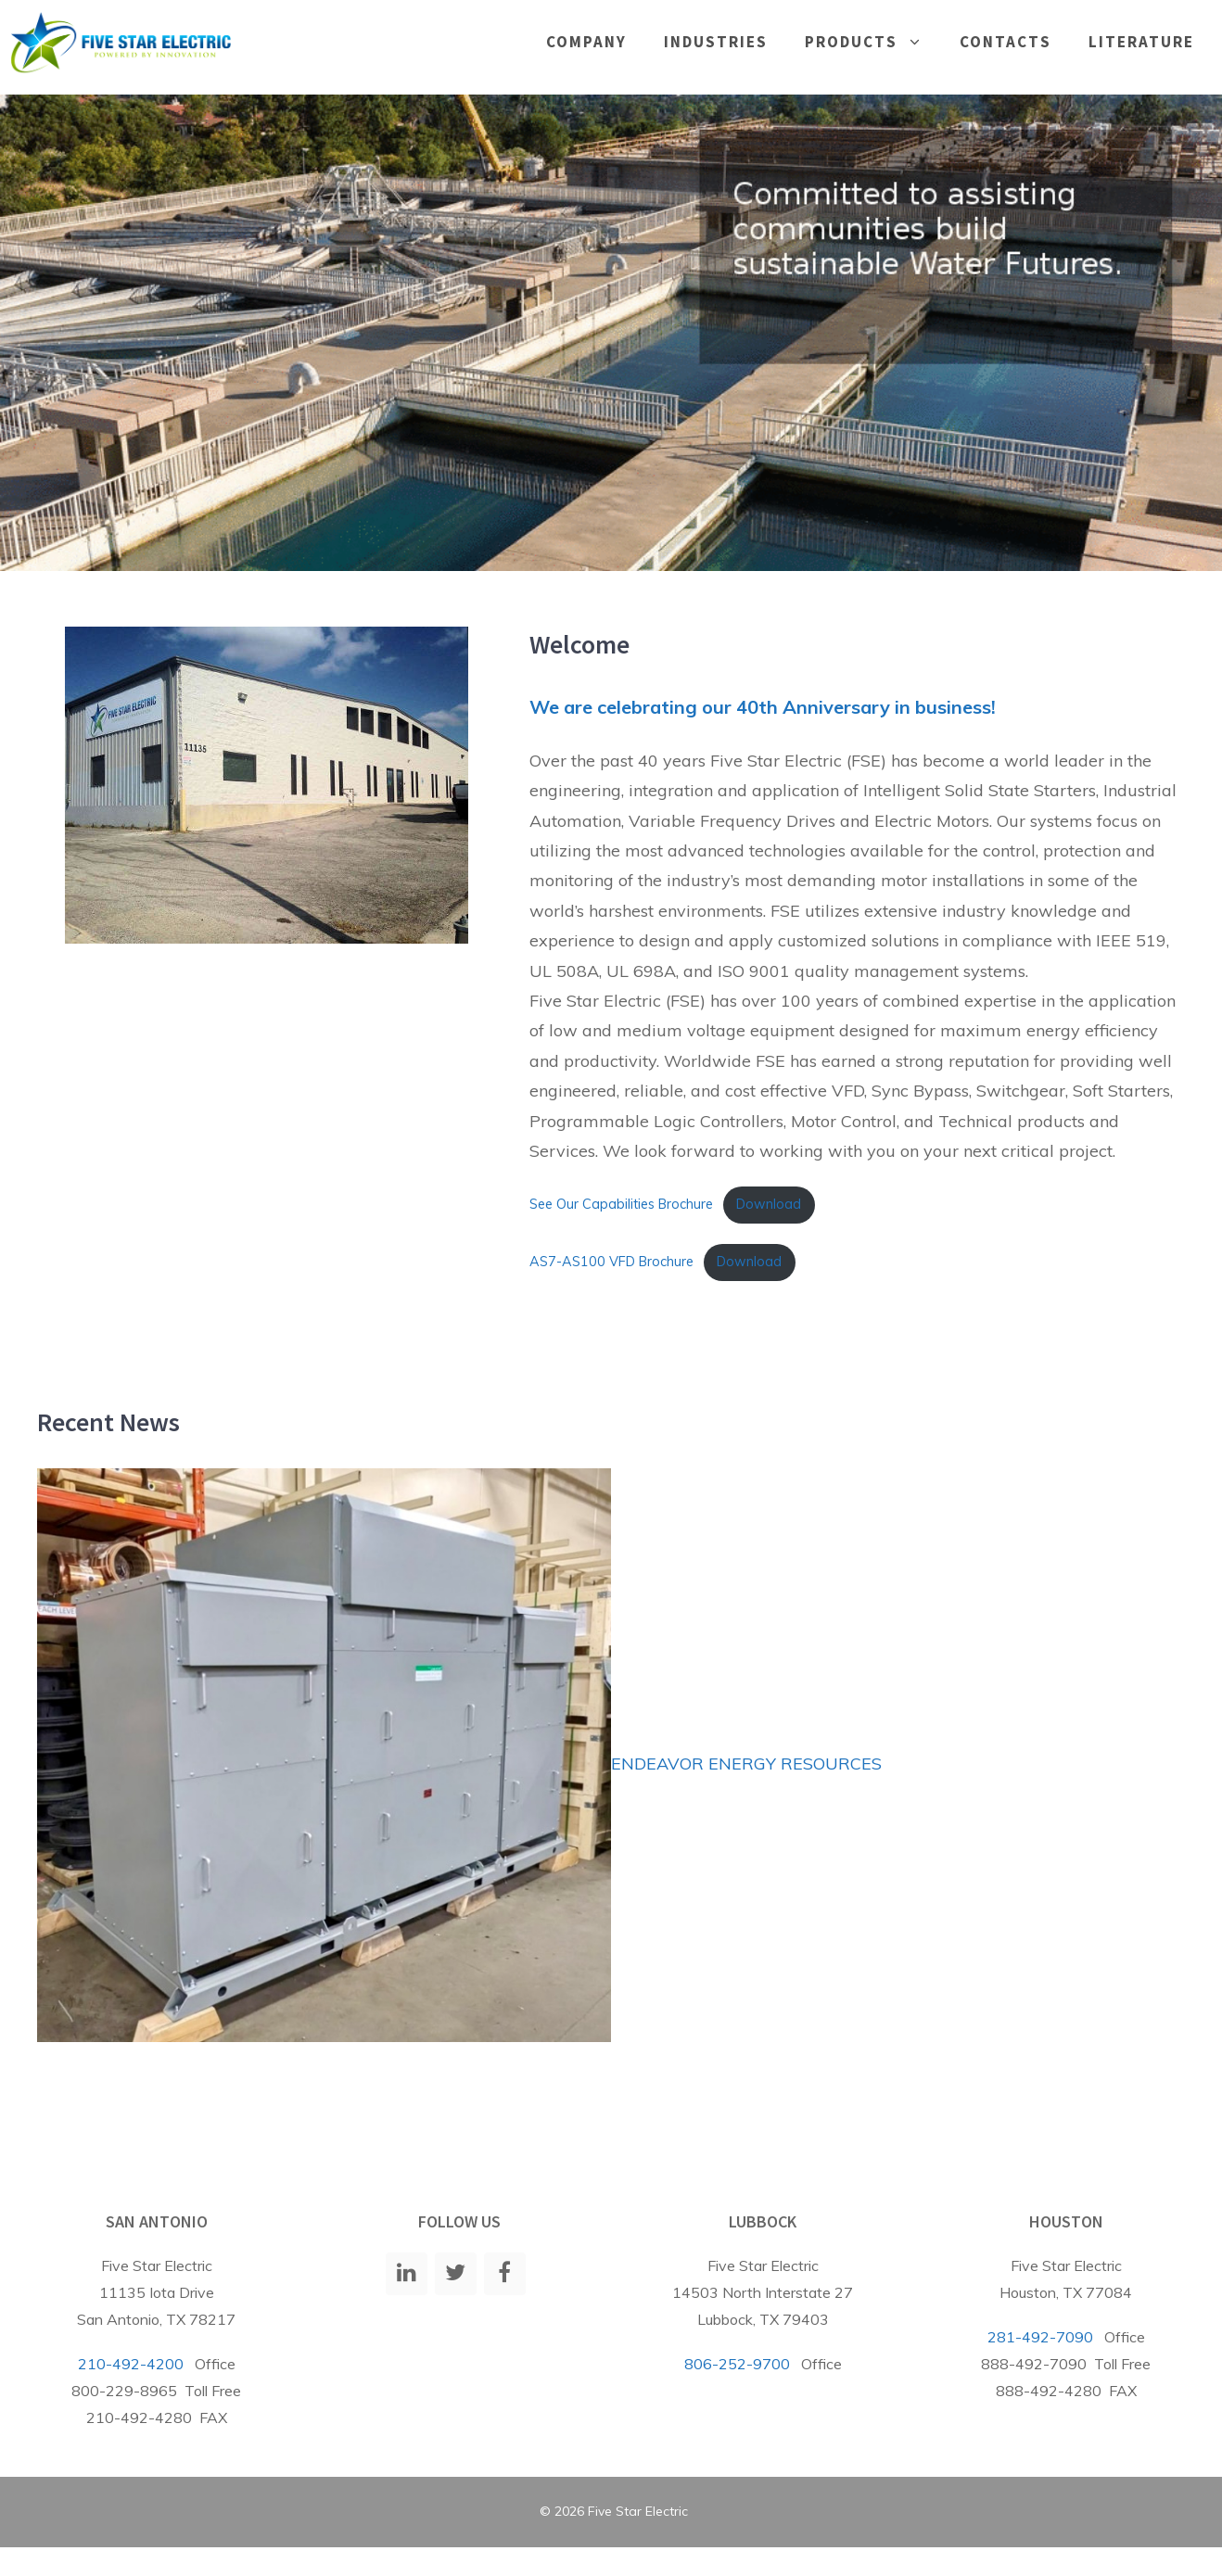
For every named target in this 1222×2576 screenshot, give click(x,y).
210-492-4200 (131, 2363)
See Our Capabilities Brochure (621, 1204)
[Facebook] (505, 2273)
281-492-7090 (1040, 2337)
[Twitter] (456, 2273)
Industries (716, 42)
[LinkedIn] (406, 2273)
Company (586, 42)
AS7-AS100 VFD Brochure (611, 1261)
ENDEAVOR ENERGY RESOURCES (746, 1763)
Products (873, 42)
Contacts (1005, 42)
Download (768, 1204)
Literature (1141, 42)
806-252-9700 (737, 2363)
